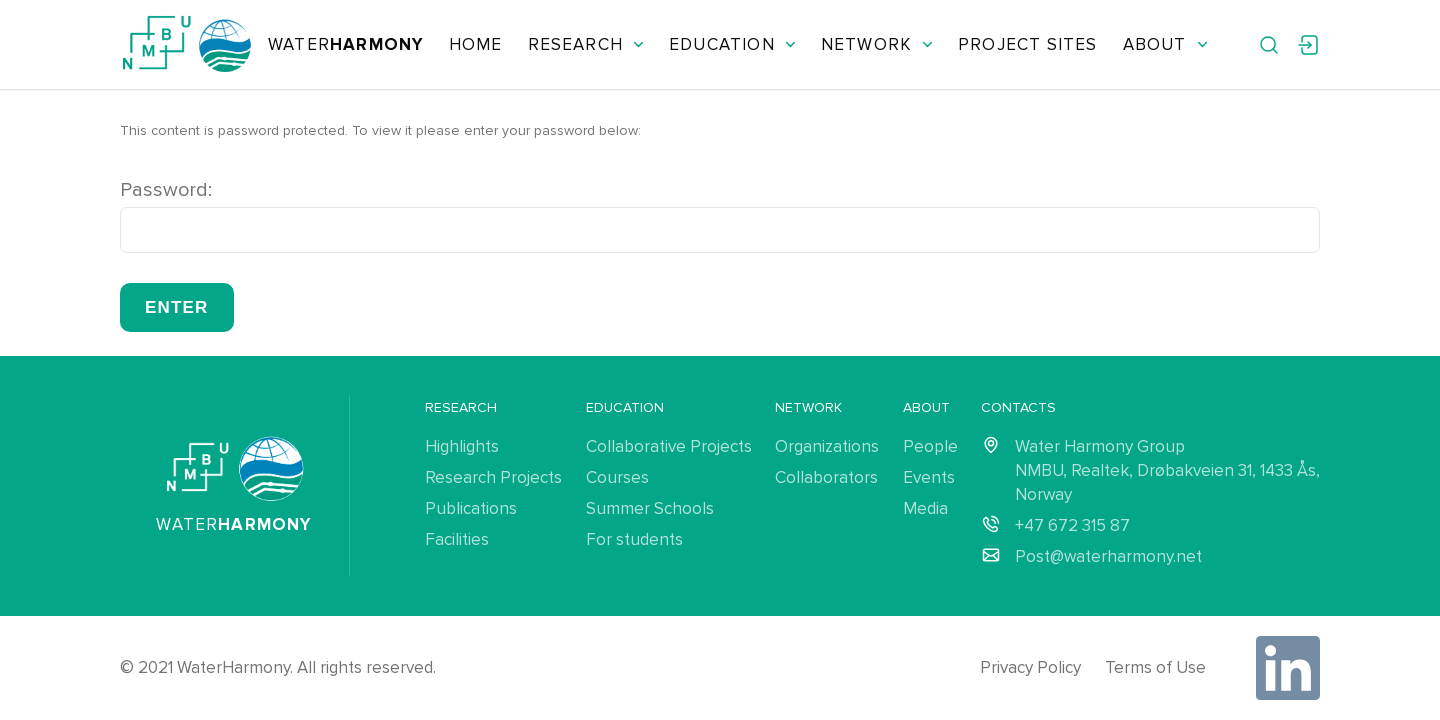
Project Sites (1027, 44)
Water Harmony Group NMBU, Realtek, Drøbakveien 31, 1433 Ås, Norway (1167, 470)
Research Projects (493, 477)
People (930, 446)
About (1165, 44)
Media (925, 508)
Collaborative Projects (669, 446)
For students (634, 539)
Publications (471, 508)
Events (929, 477)
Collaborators (826, 477)
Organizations (827, 446)
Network (877, 44)
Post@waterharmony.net (1108, 556)
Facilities (457, 539)
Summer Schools (650, 508)
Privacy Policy (1030, 667)
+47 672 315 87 (1072, 525)
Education (732, 44)
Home (476, 44)
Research (586, 44)
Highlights (462, 446)
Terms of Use (1155, 667)
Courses (617, 477)
